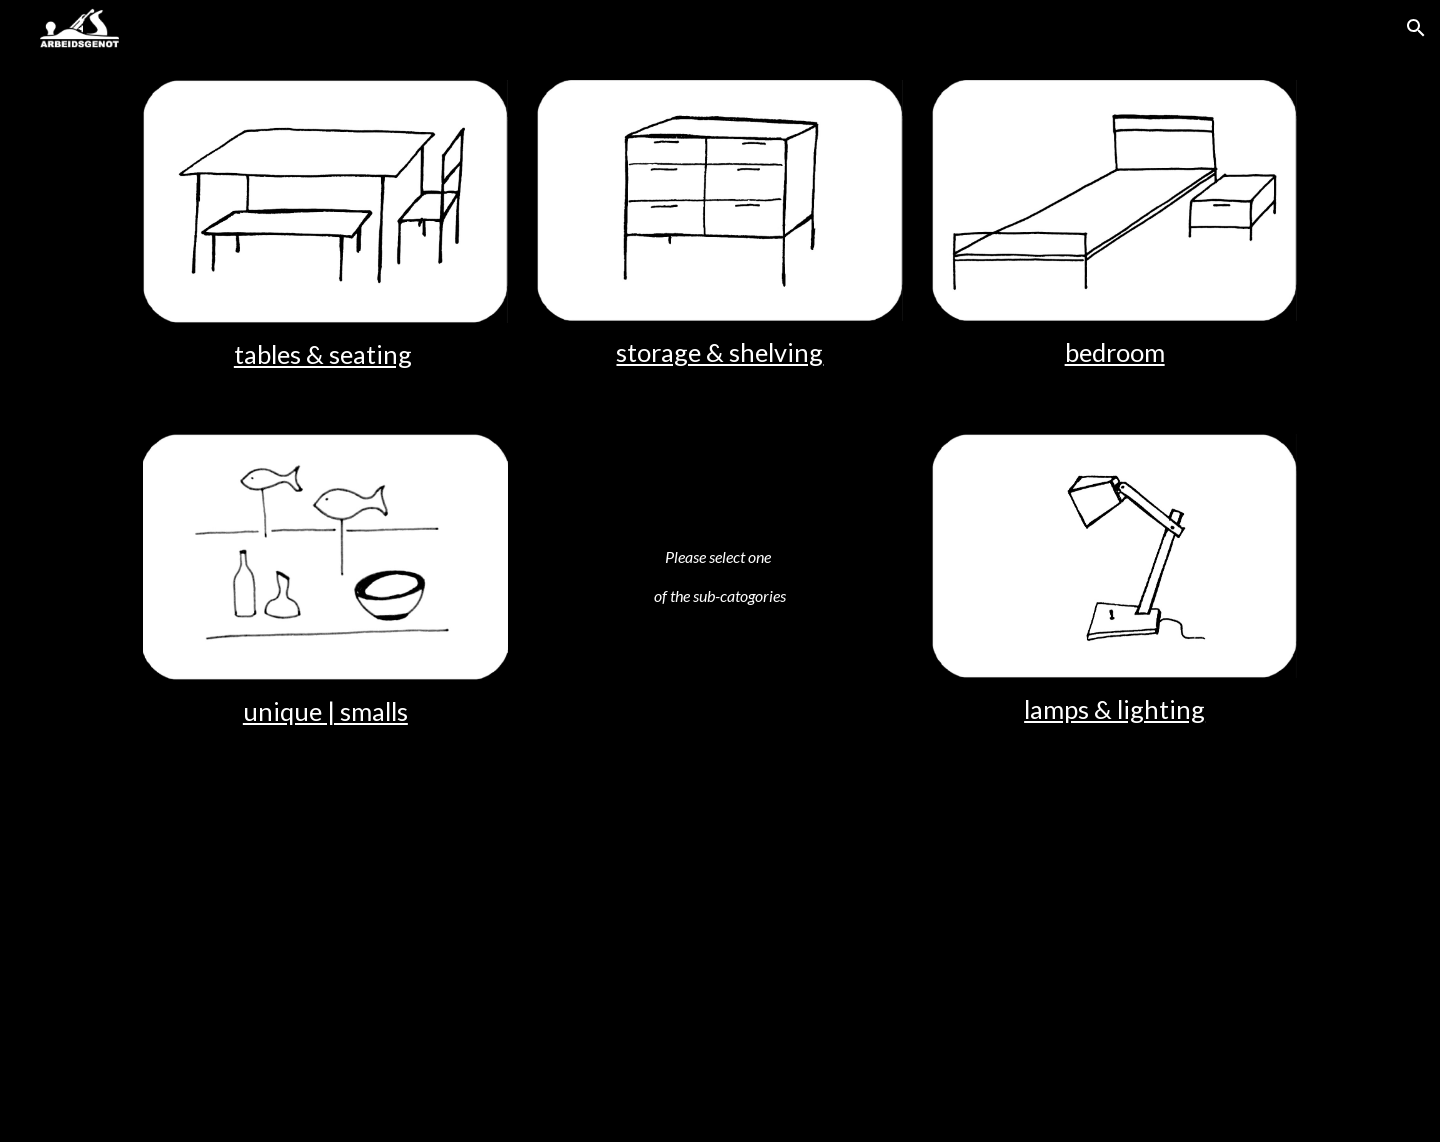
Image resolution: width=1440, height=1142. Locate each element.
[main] (325, 354)
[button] (1416, 28)
